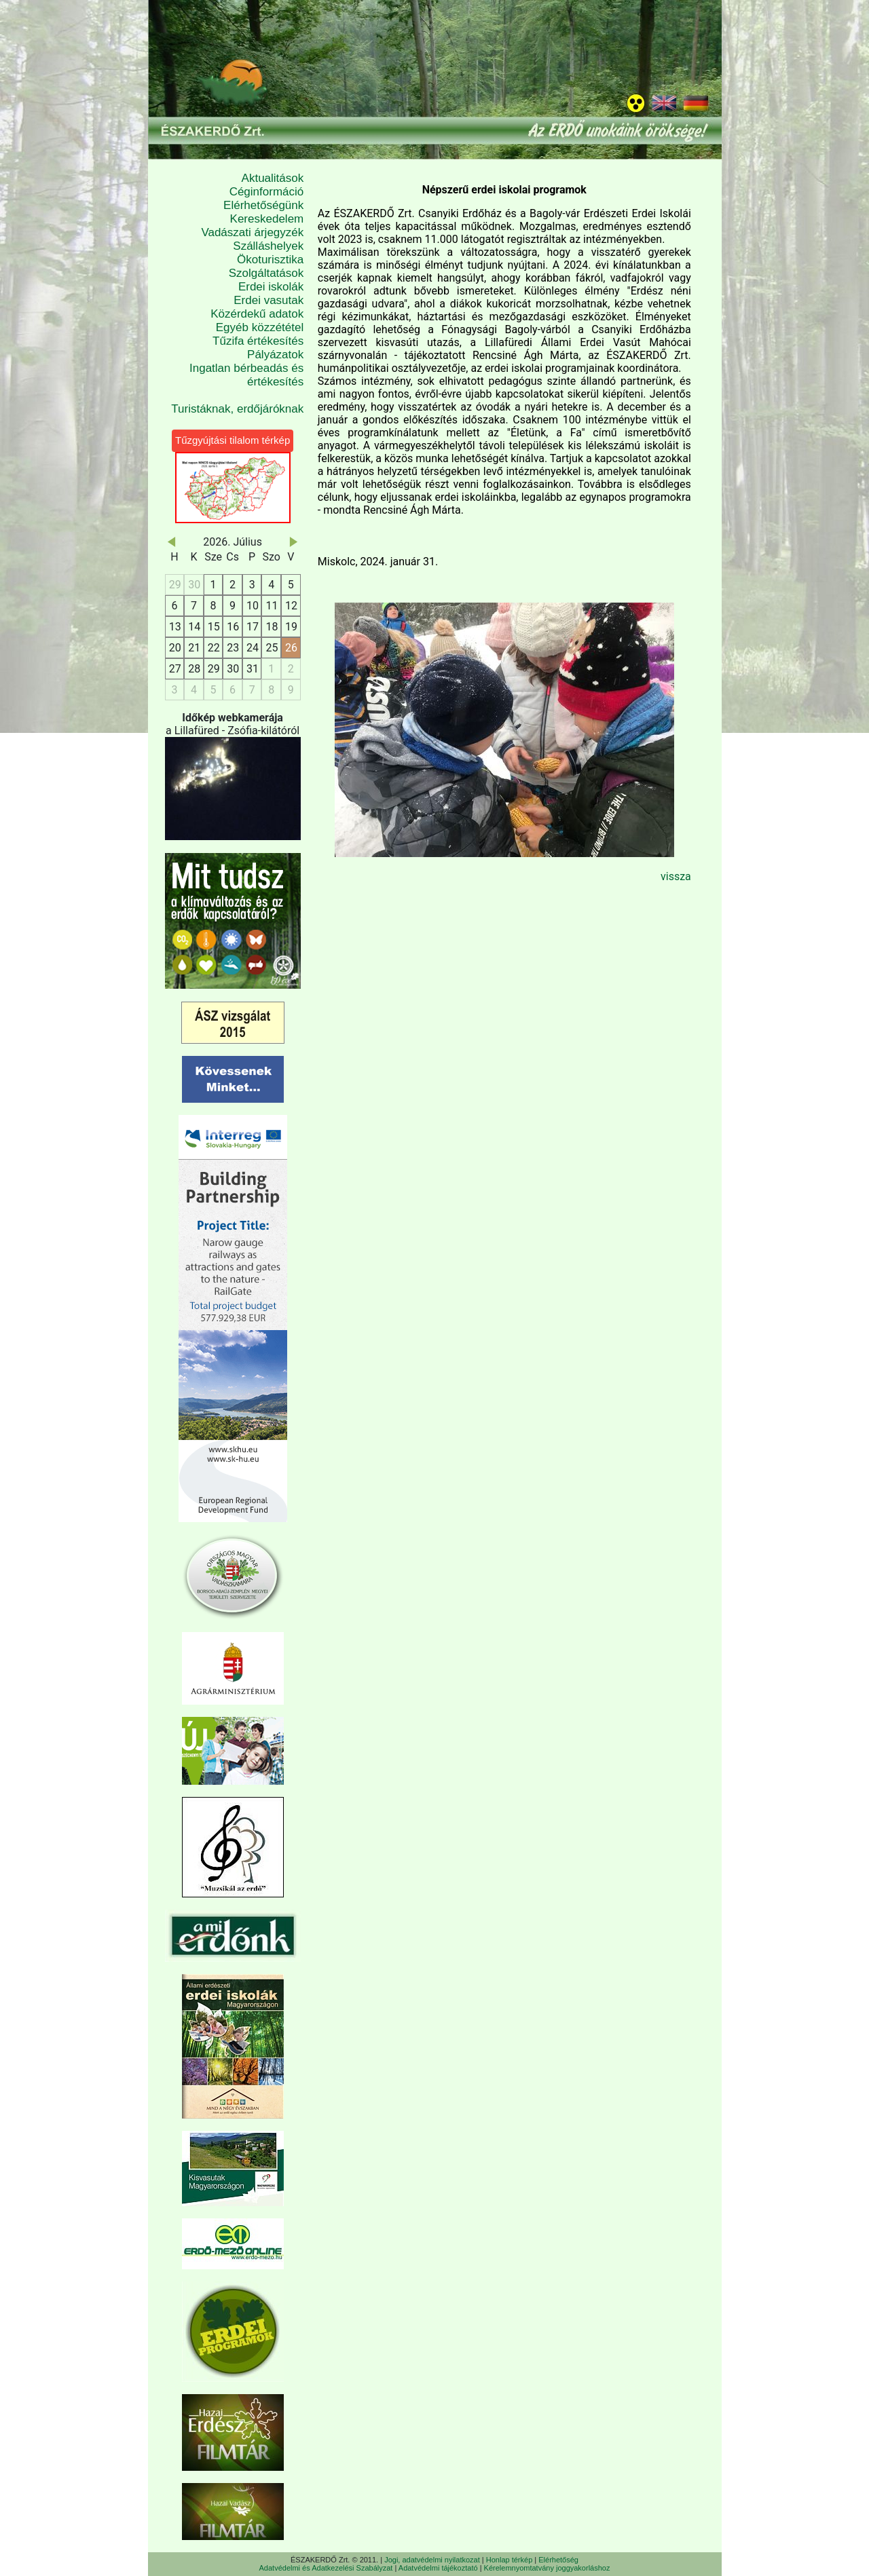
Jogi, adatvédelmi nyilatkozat (432, 2560)
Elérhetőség (558, 2560)
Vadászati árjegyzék (252, 232)
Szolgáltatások (266, 273)
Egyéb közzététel (259, 327)
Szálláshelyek (268, 246)
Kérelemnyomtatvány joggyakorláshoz (547, 2568)
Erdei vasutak (268, 300)
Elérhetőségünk (263, 205)
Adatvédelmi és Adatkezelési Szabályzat (326, 2568)
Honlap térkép (509, 2560)
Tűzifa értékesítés (257, 341)
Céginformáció (266, 191)
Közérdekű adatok (256, 313)
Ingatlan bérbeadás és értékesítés (246, 375)
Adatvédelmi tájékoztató (438, 2568)
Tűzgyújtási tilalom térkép (232, 440)
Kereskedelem (267, 218)
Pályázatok (275, 354)
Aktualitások (273, 178)
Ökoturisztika (270, 259)
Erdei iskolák (270, 286)
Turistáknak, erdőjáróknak (237, 408)
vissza (676, 876)
